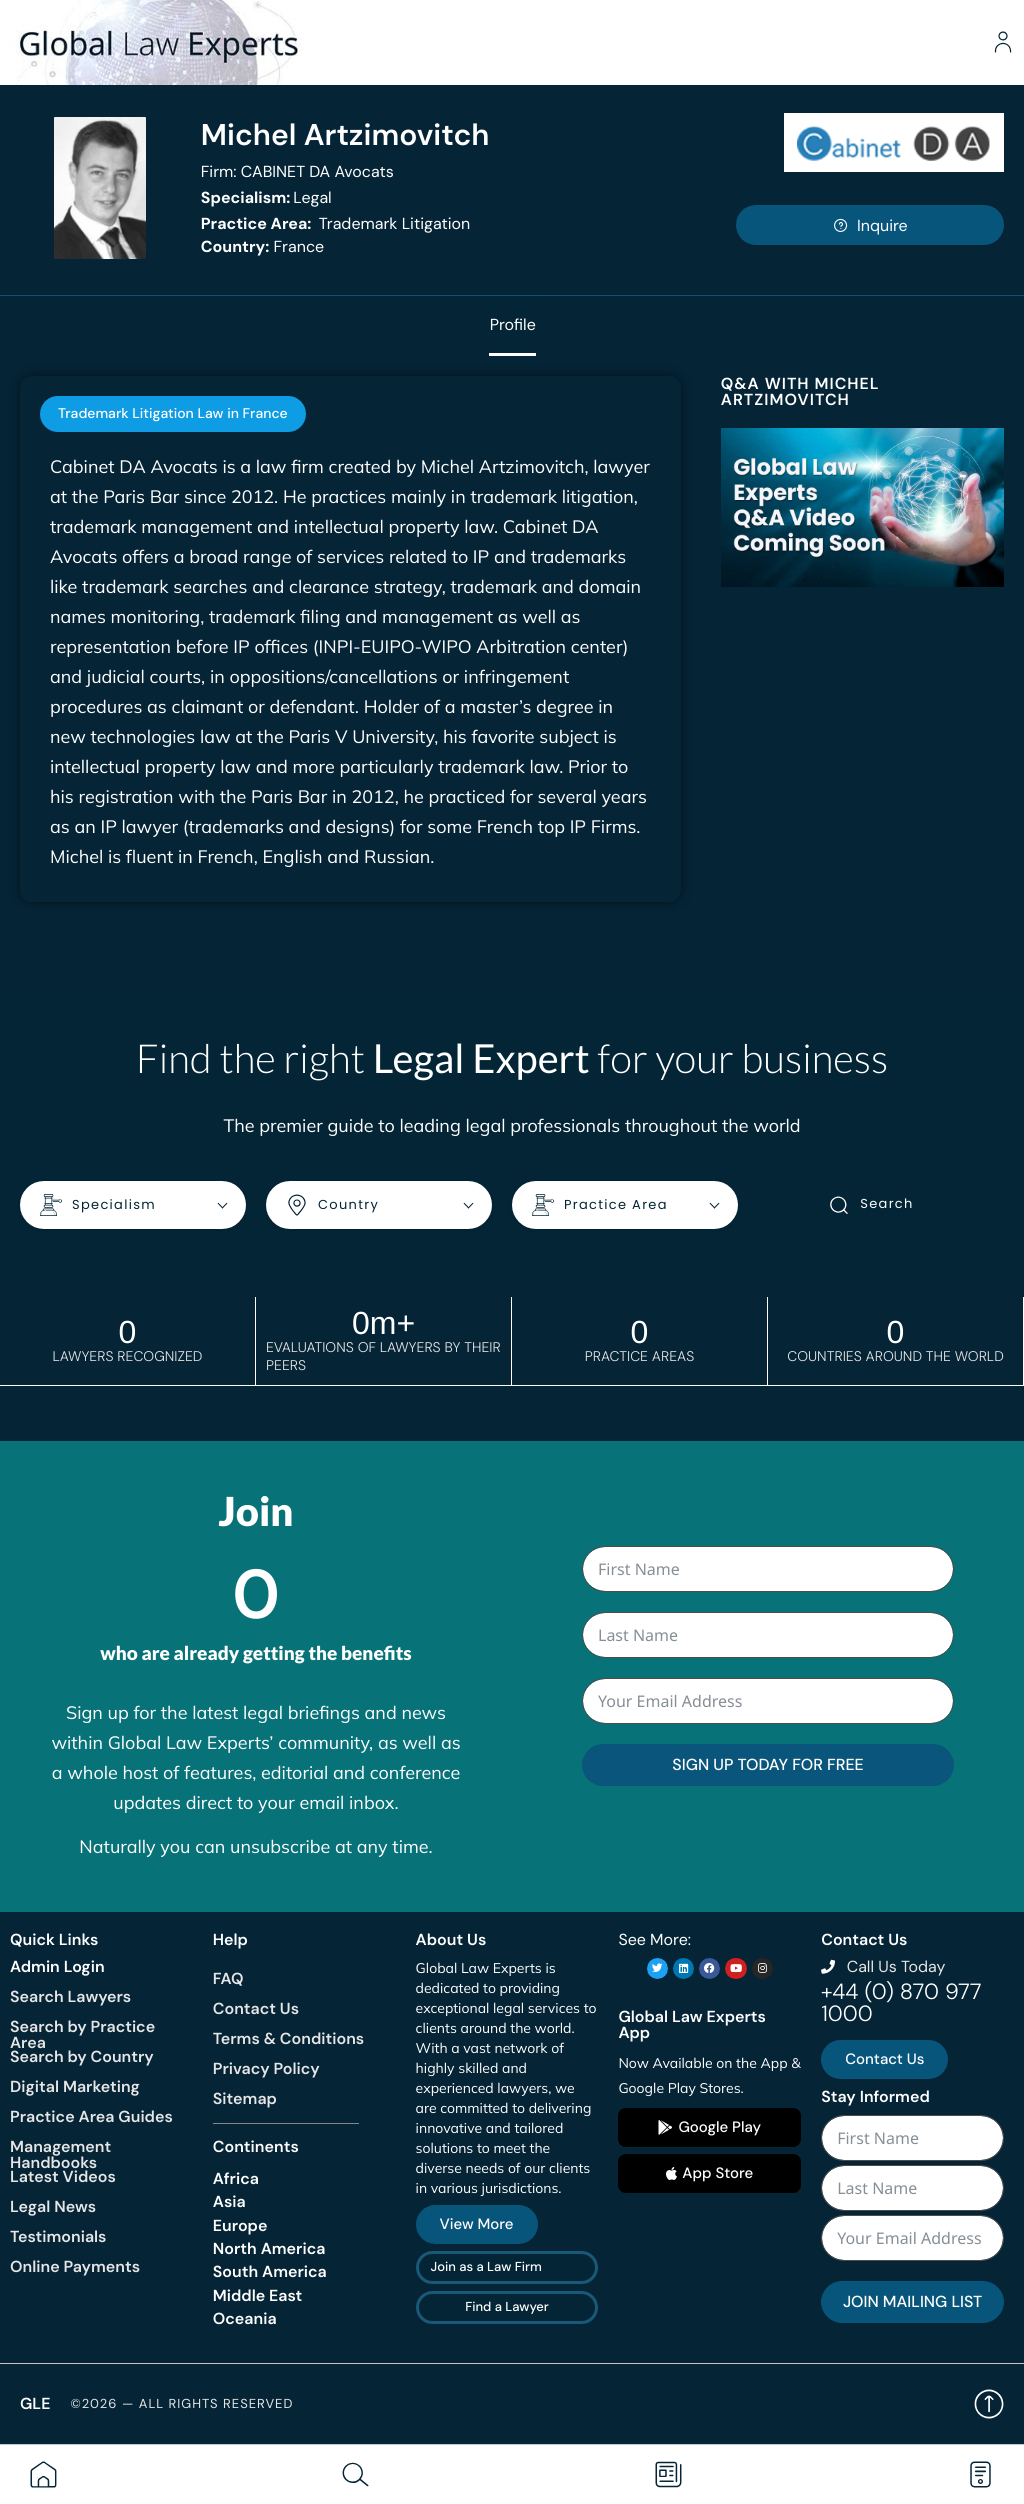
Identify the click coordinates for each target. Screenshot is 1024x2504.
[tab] (173, 414)
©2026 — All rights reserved (181, 2403)
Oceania (245, 2318)
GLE (35, 2403)
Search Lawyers (70, 1996)
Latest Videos (63, 2176)
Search (870, 1205)
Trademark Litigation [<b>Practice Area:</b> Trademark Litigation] (336, 223)
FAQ (228, 1977)
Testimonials (58, 2236)
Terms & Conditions (288, 2037)
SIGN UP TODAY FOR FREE (767, 1764)
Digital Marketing (75, 2086)
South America (270, 2271)
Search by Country (82, 2056)
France (262, 246)
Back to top (989, 2404)
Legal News (53, 2206)
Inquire (870, 225)
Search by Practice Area (82, 2034)
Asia (229, 2201)
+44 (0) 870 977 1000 (901, 2002)
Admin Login (57, 1965)
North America (269, 2248)
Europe (240, 2224)
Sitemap (245, 2097)
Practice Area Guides (91, 2116)
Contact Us (256, 2007)
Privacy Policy (266, 2067)
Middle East (258, 2294)
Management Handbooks (60, 2154)
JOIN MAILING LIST (912, 2301)
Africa (236, 2177)
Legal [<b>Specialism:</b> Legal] (266, 197)
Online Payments (75, 2266)
